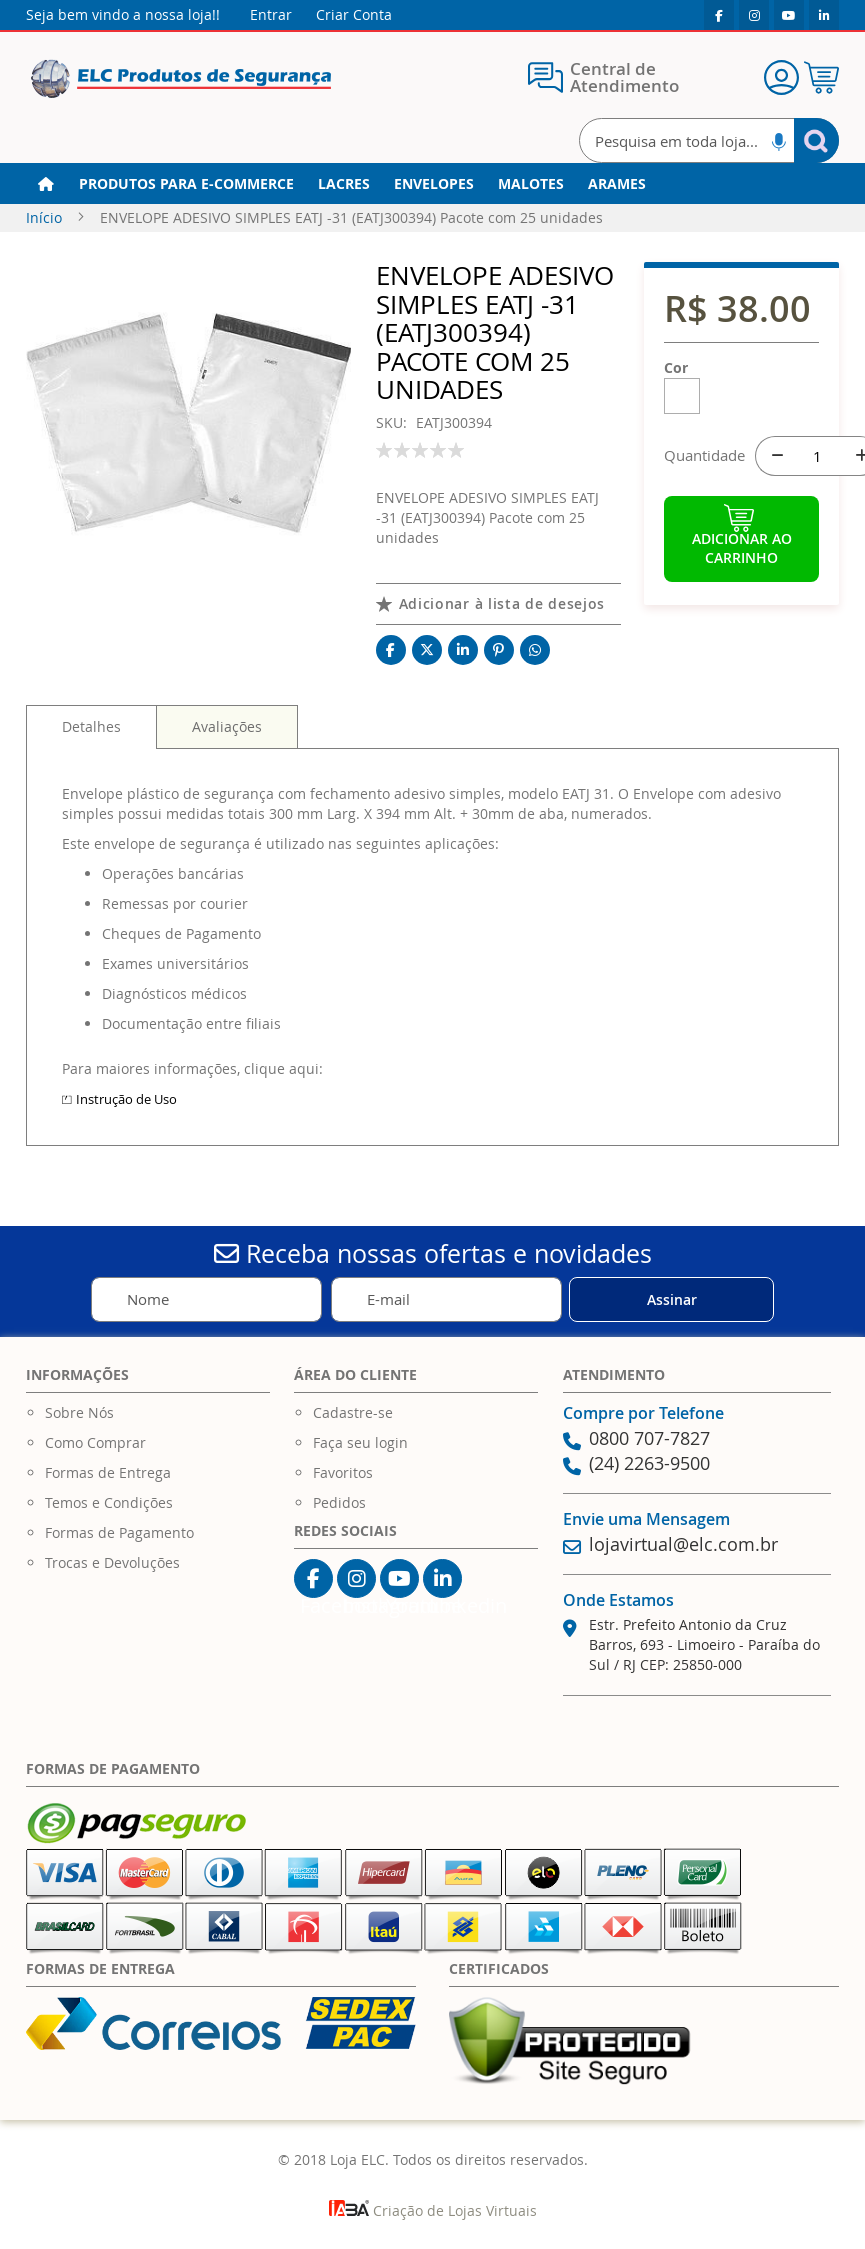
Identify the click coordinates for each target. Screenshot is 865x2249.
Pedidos (339, 1502)
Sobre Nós (79, 1412)
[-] (775, 456)
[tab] (91, 727)
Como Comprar (95, 1442)
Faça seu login (360, 1442)
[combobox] (709, 140)
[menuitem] (186, 184)
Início (44, 217)
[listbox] (741, 399)
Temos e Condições (109, 1502)
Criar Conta (354, 14)
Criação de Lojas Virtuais (433, 2210)
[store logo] (181, 79)
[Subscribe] (671, 1299)
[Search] (816, 140)
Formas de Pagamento (119, 1532)
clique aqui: (283, 1068)
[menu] (432, 184)
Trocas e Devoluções (112, 1562)
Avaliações (227, 726)
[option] (682, 396)
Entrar (271, 14)
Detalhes (91, 726)
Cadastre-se (353, 1412)
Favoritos (343, 1472)
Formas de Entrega (108, 1472)
